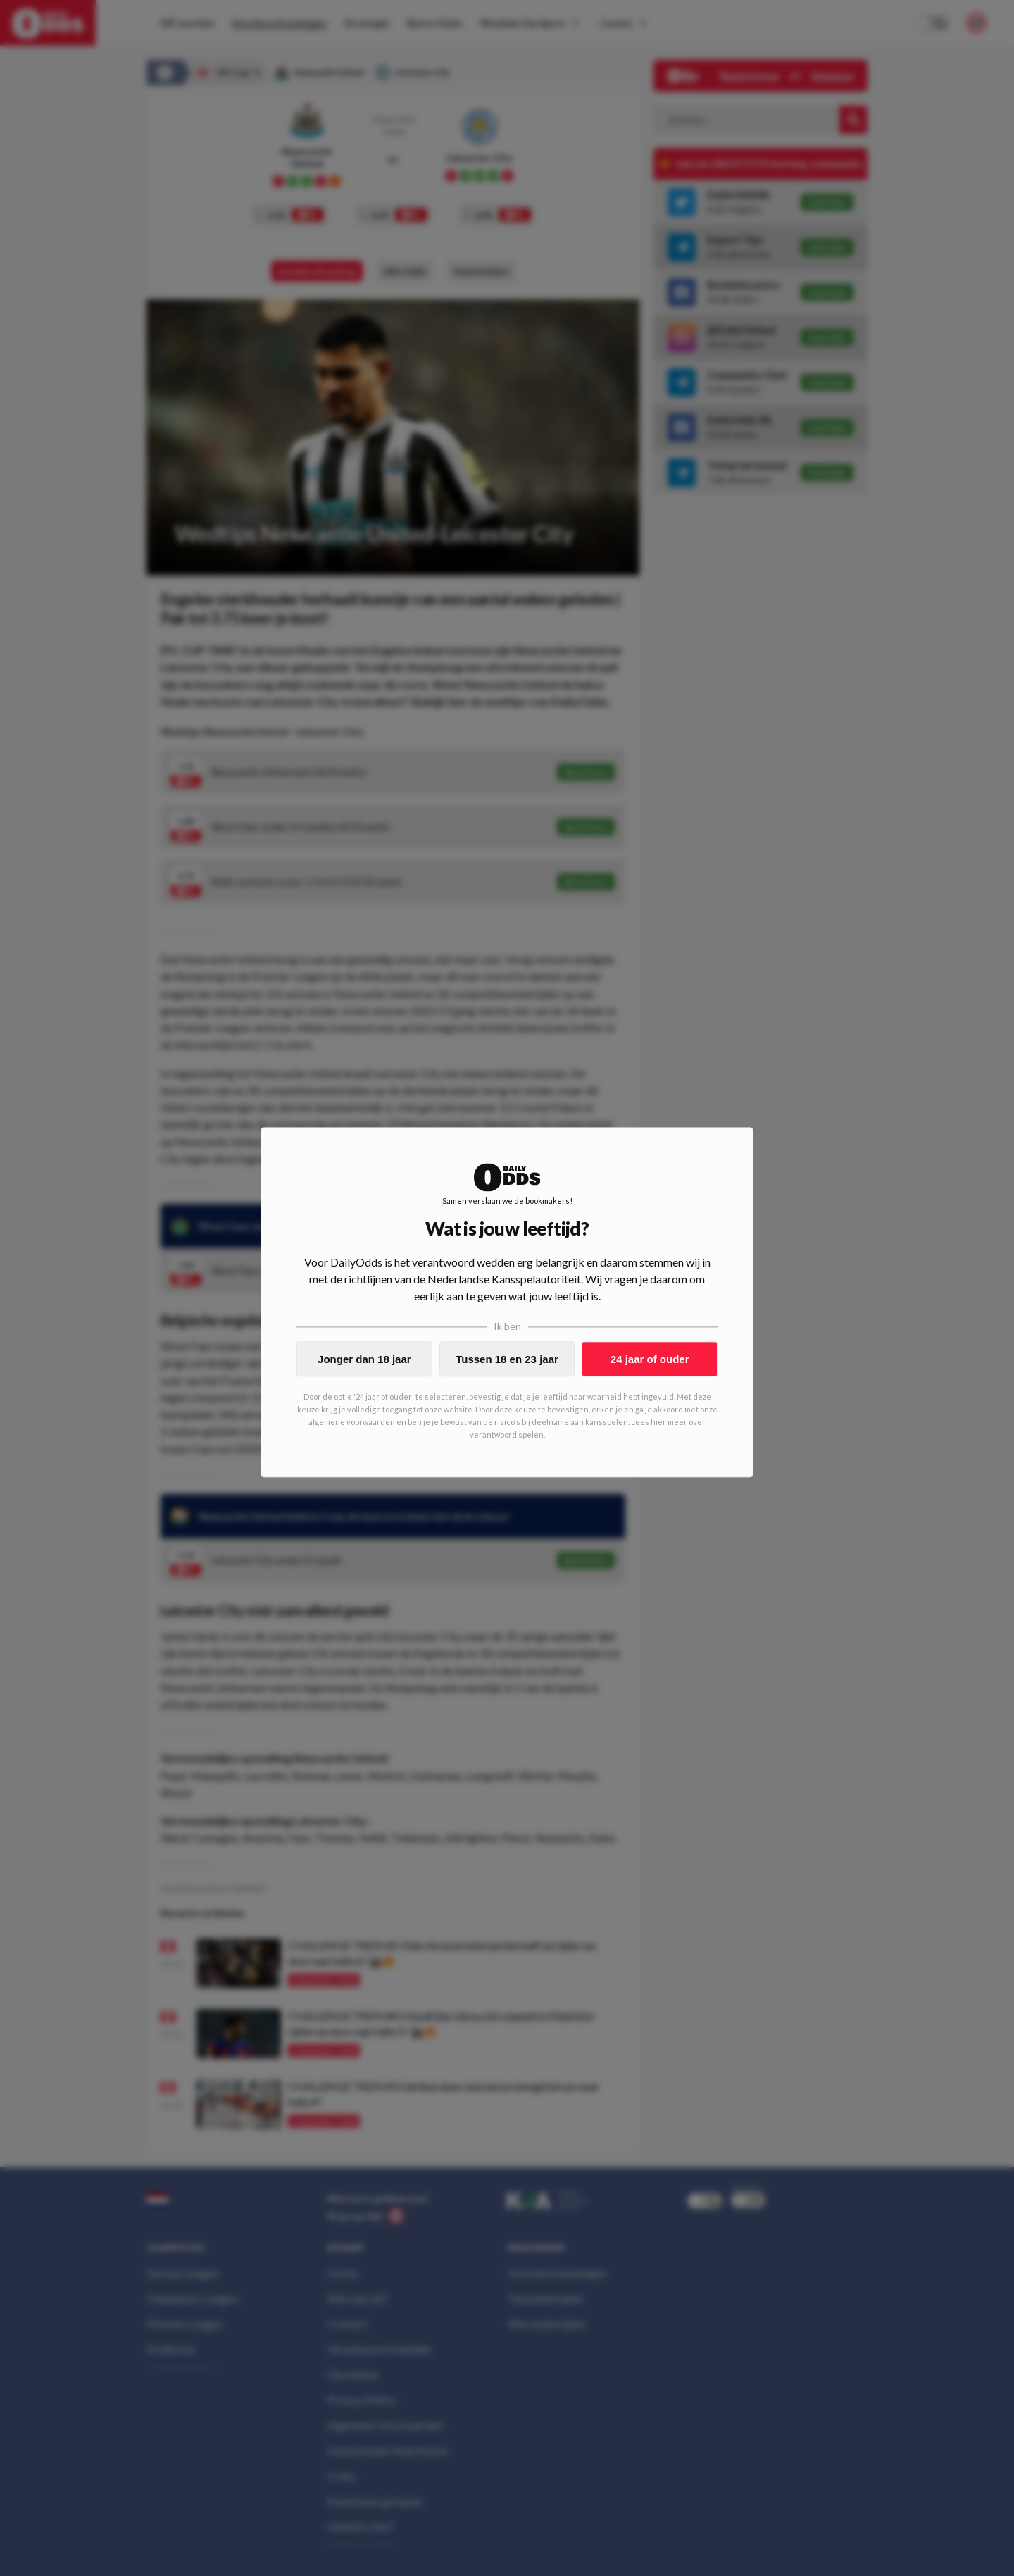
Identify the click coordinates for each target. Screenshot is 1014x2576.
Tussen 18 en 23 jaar (507, 1359)
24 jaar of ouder (650, 1359)
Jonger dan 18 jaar (364, 1359)
